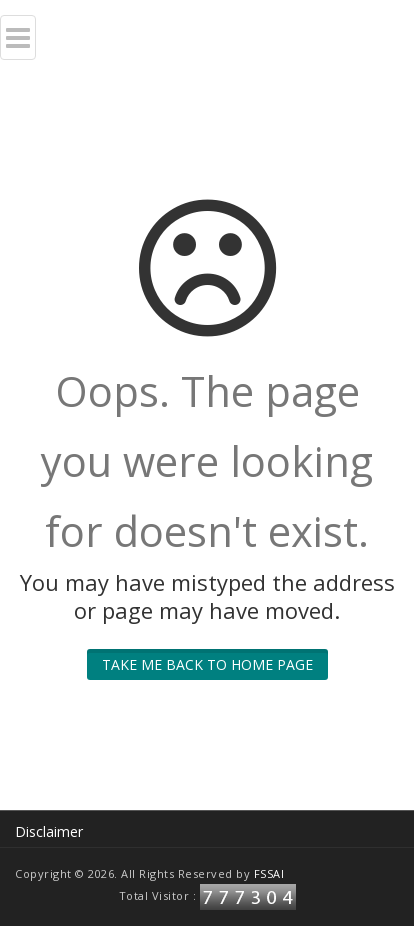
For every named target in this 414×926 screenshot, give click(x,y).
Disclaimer (49, 831)
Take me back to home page (207, 664)
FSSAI (269, 873)
